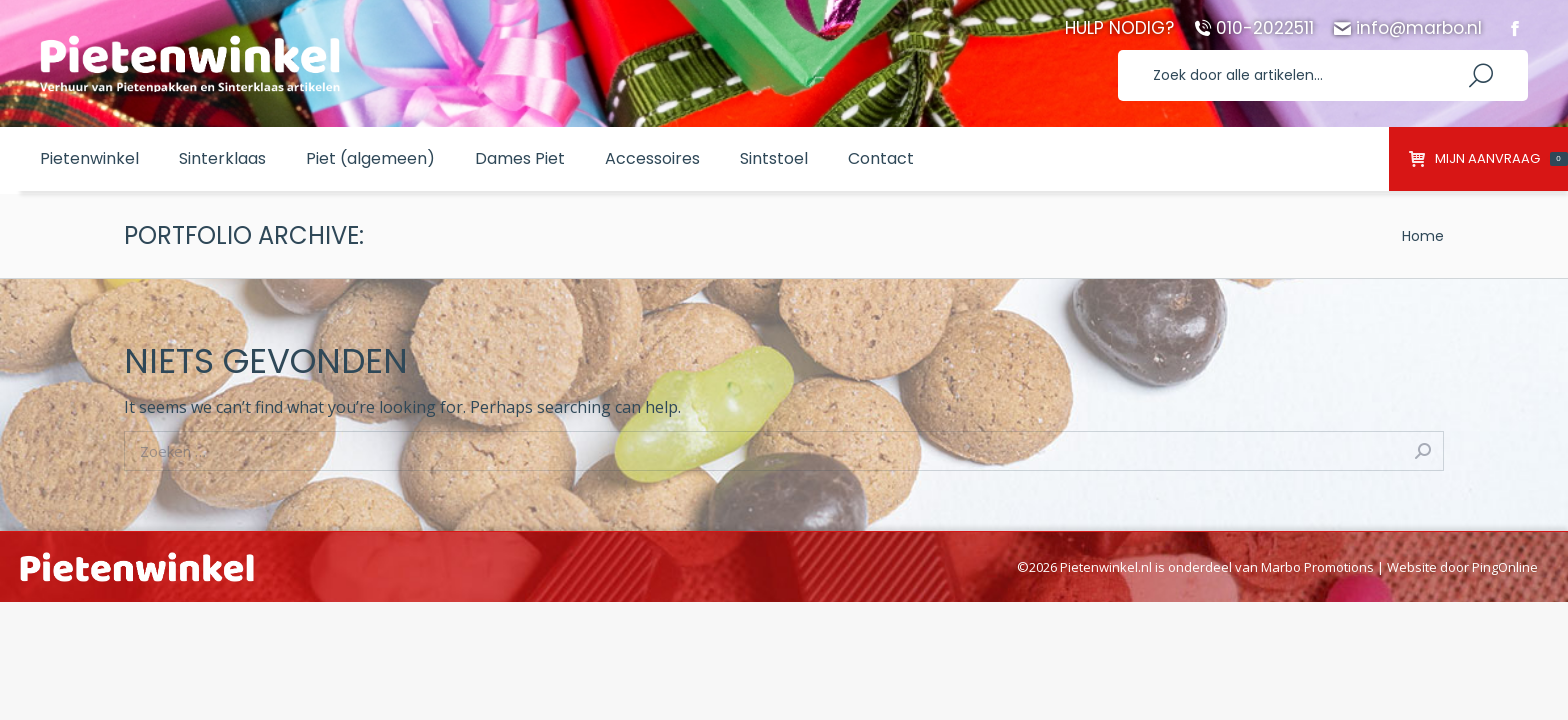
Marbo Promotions (1317, 567)
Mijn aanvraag (1488, 159)
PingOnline (1505, 567)
